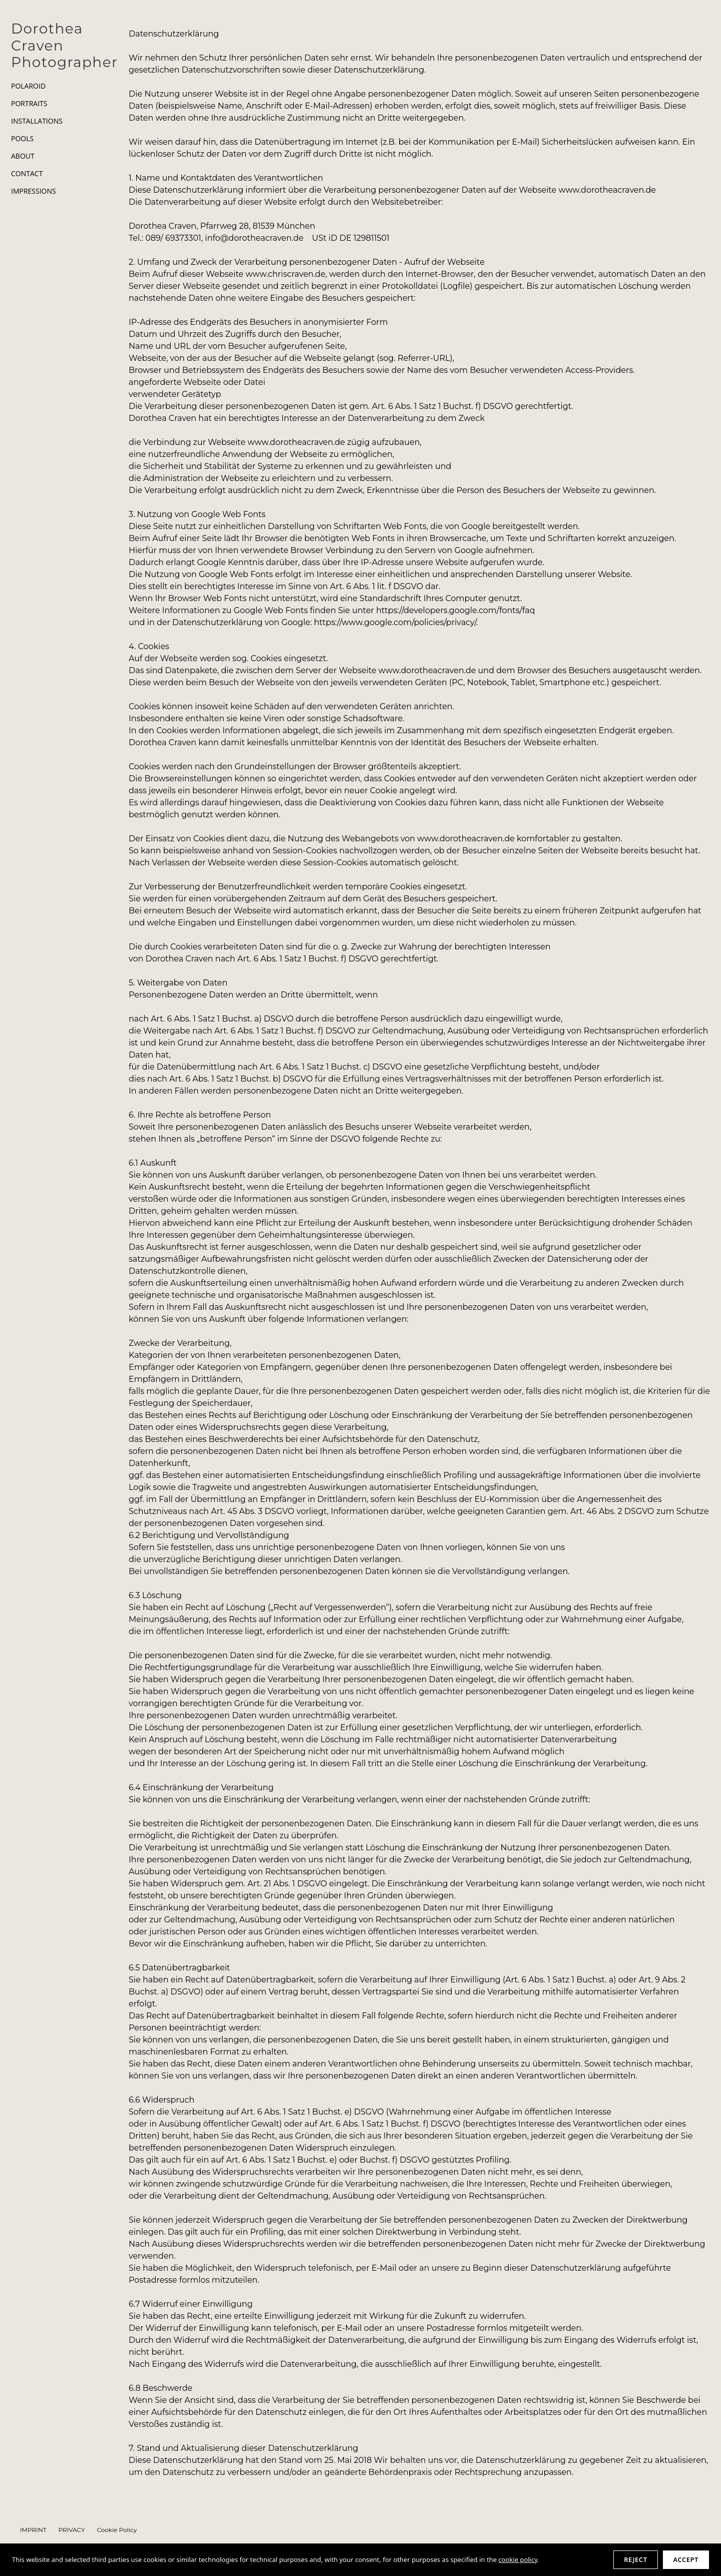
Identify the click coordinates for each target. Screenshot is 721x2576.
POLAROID (28, 86)
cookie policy (517, 2559)
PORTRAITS (29, 104)
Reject (635, 2559)
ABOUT (23, 156)
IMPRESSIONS (33, 191)
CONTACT (27, 174)
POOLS (22, 139)
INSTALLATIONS (37, 121)
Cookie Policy (117, 2529)
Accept (685, 2559)
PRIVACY (72, 2529)
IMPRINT (33, 2529)
